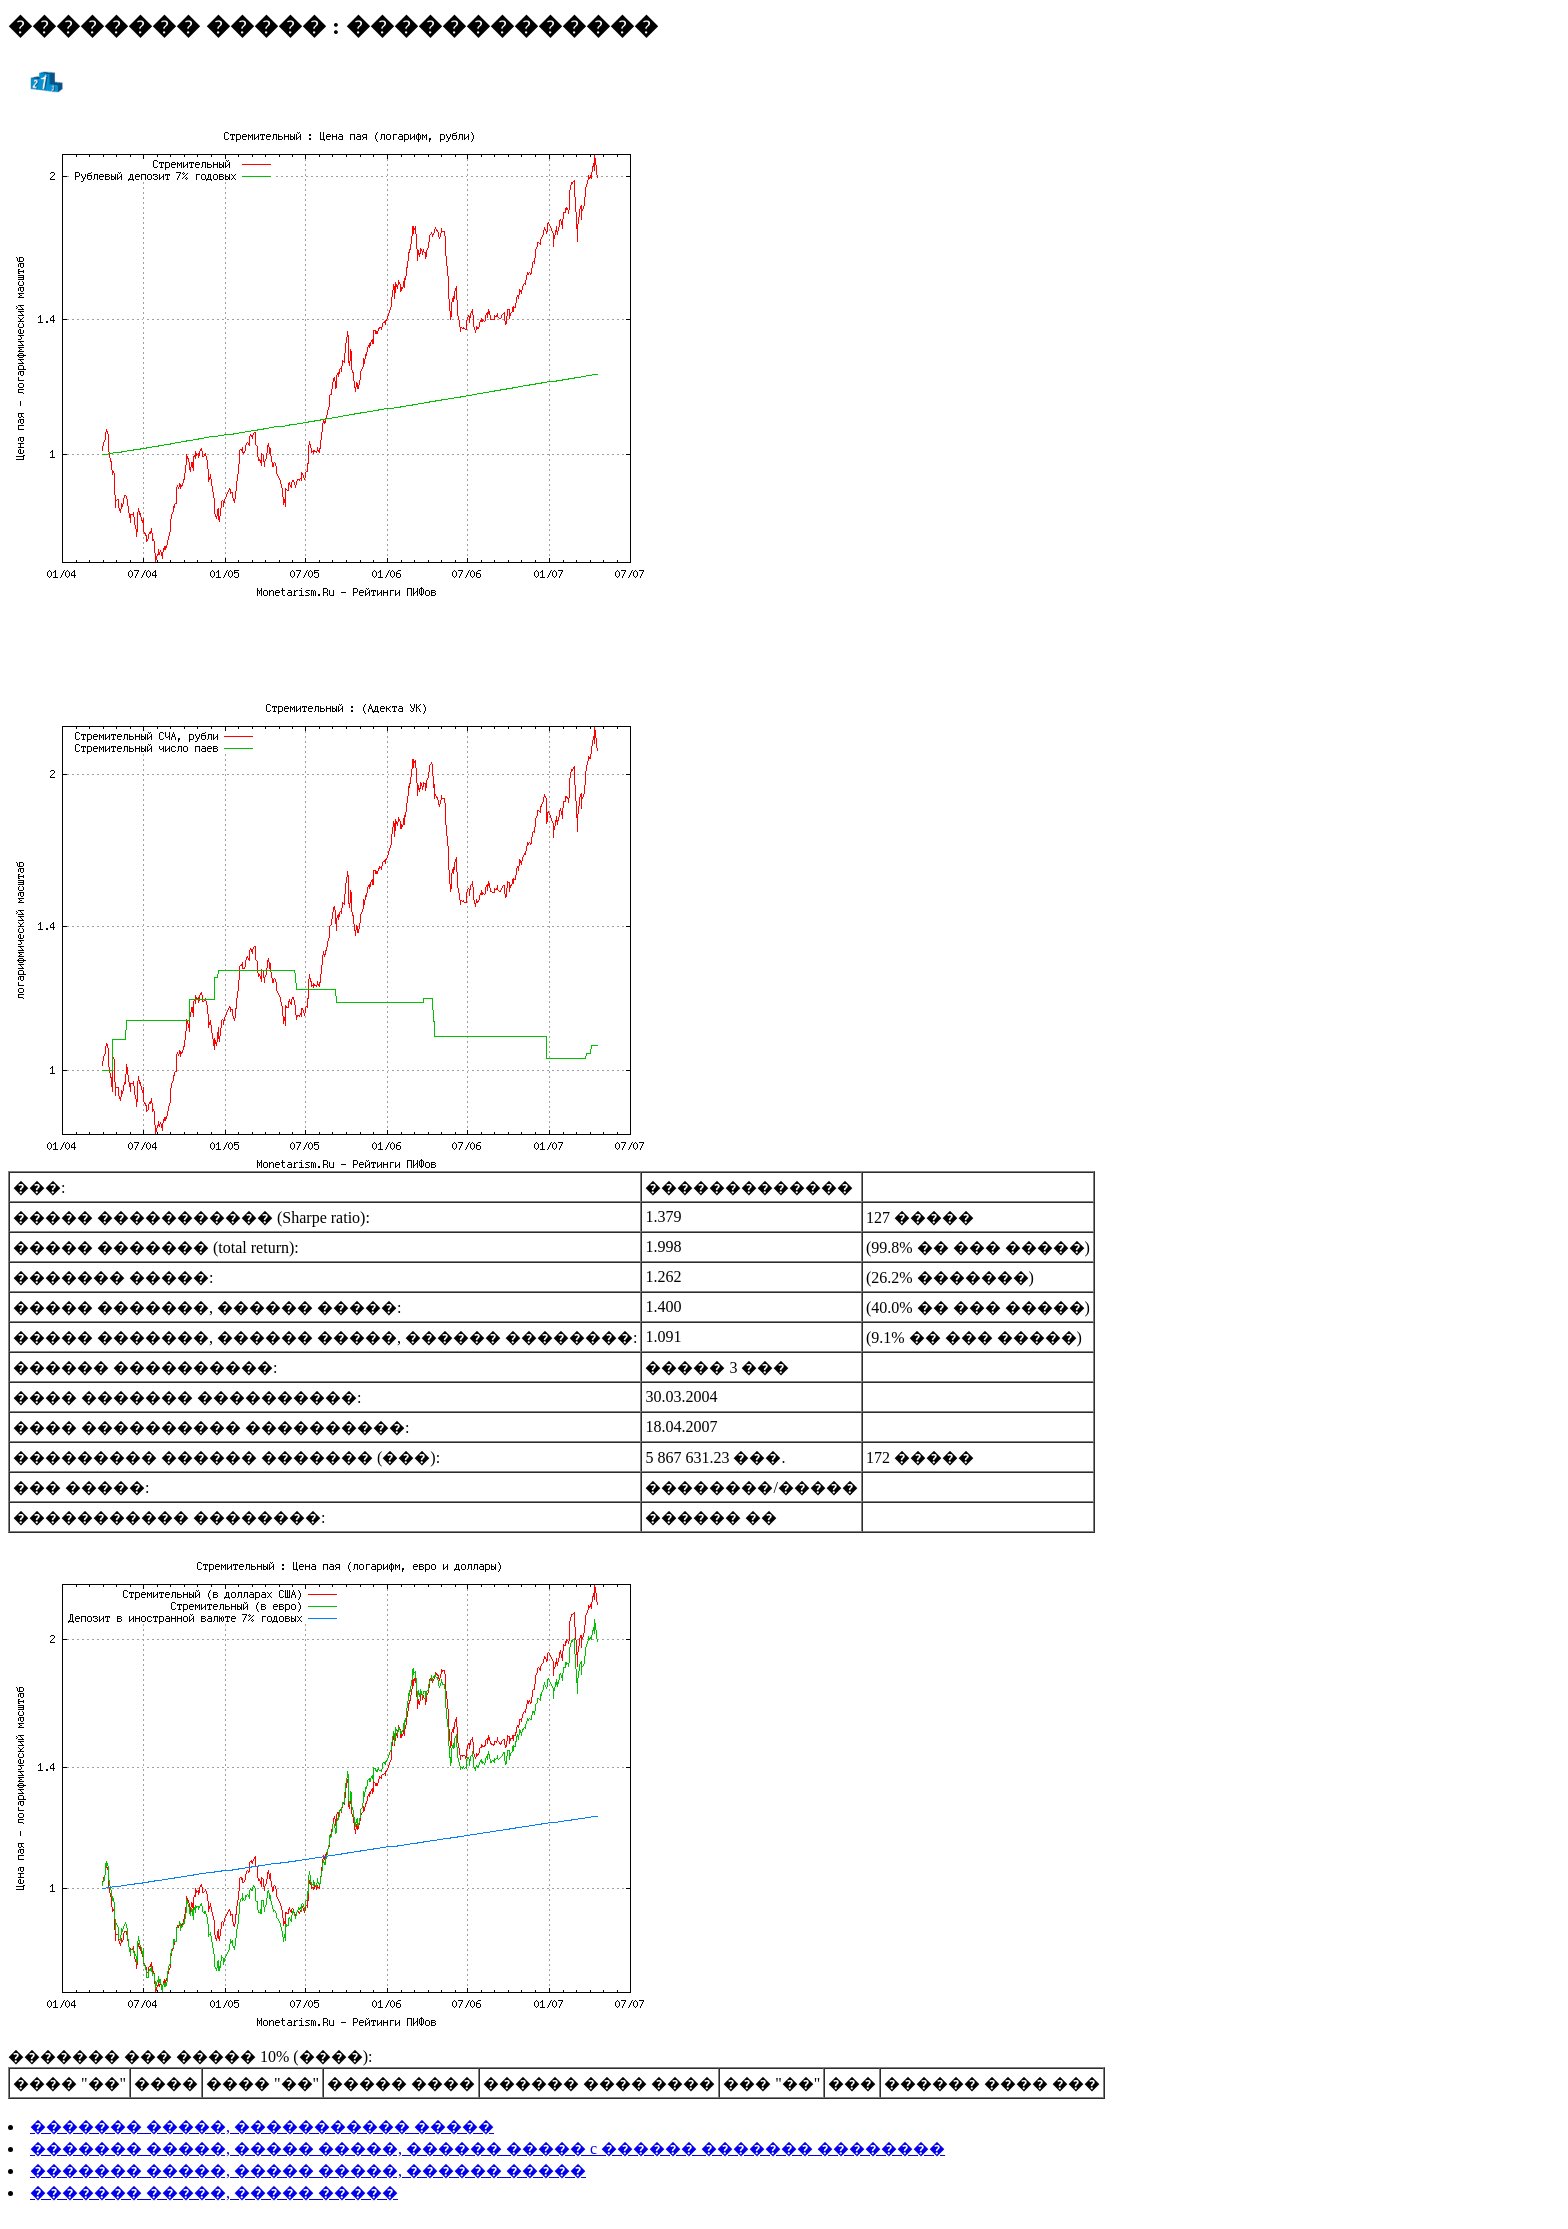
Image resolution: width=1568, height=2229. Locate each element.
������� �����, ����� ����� (214, 2192)
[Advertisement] (784, 645)
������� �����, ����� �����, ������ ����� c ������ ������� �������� (487, 2148)
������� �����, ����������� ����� (262, 2126)
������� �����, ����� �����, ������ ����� (308, 2170)
